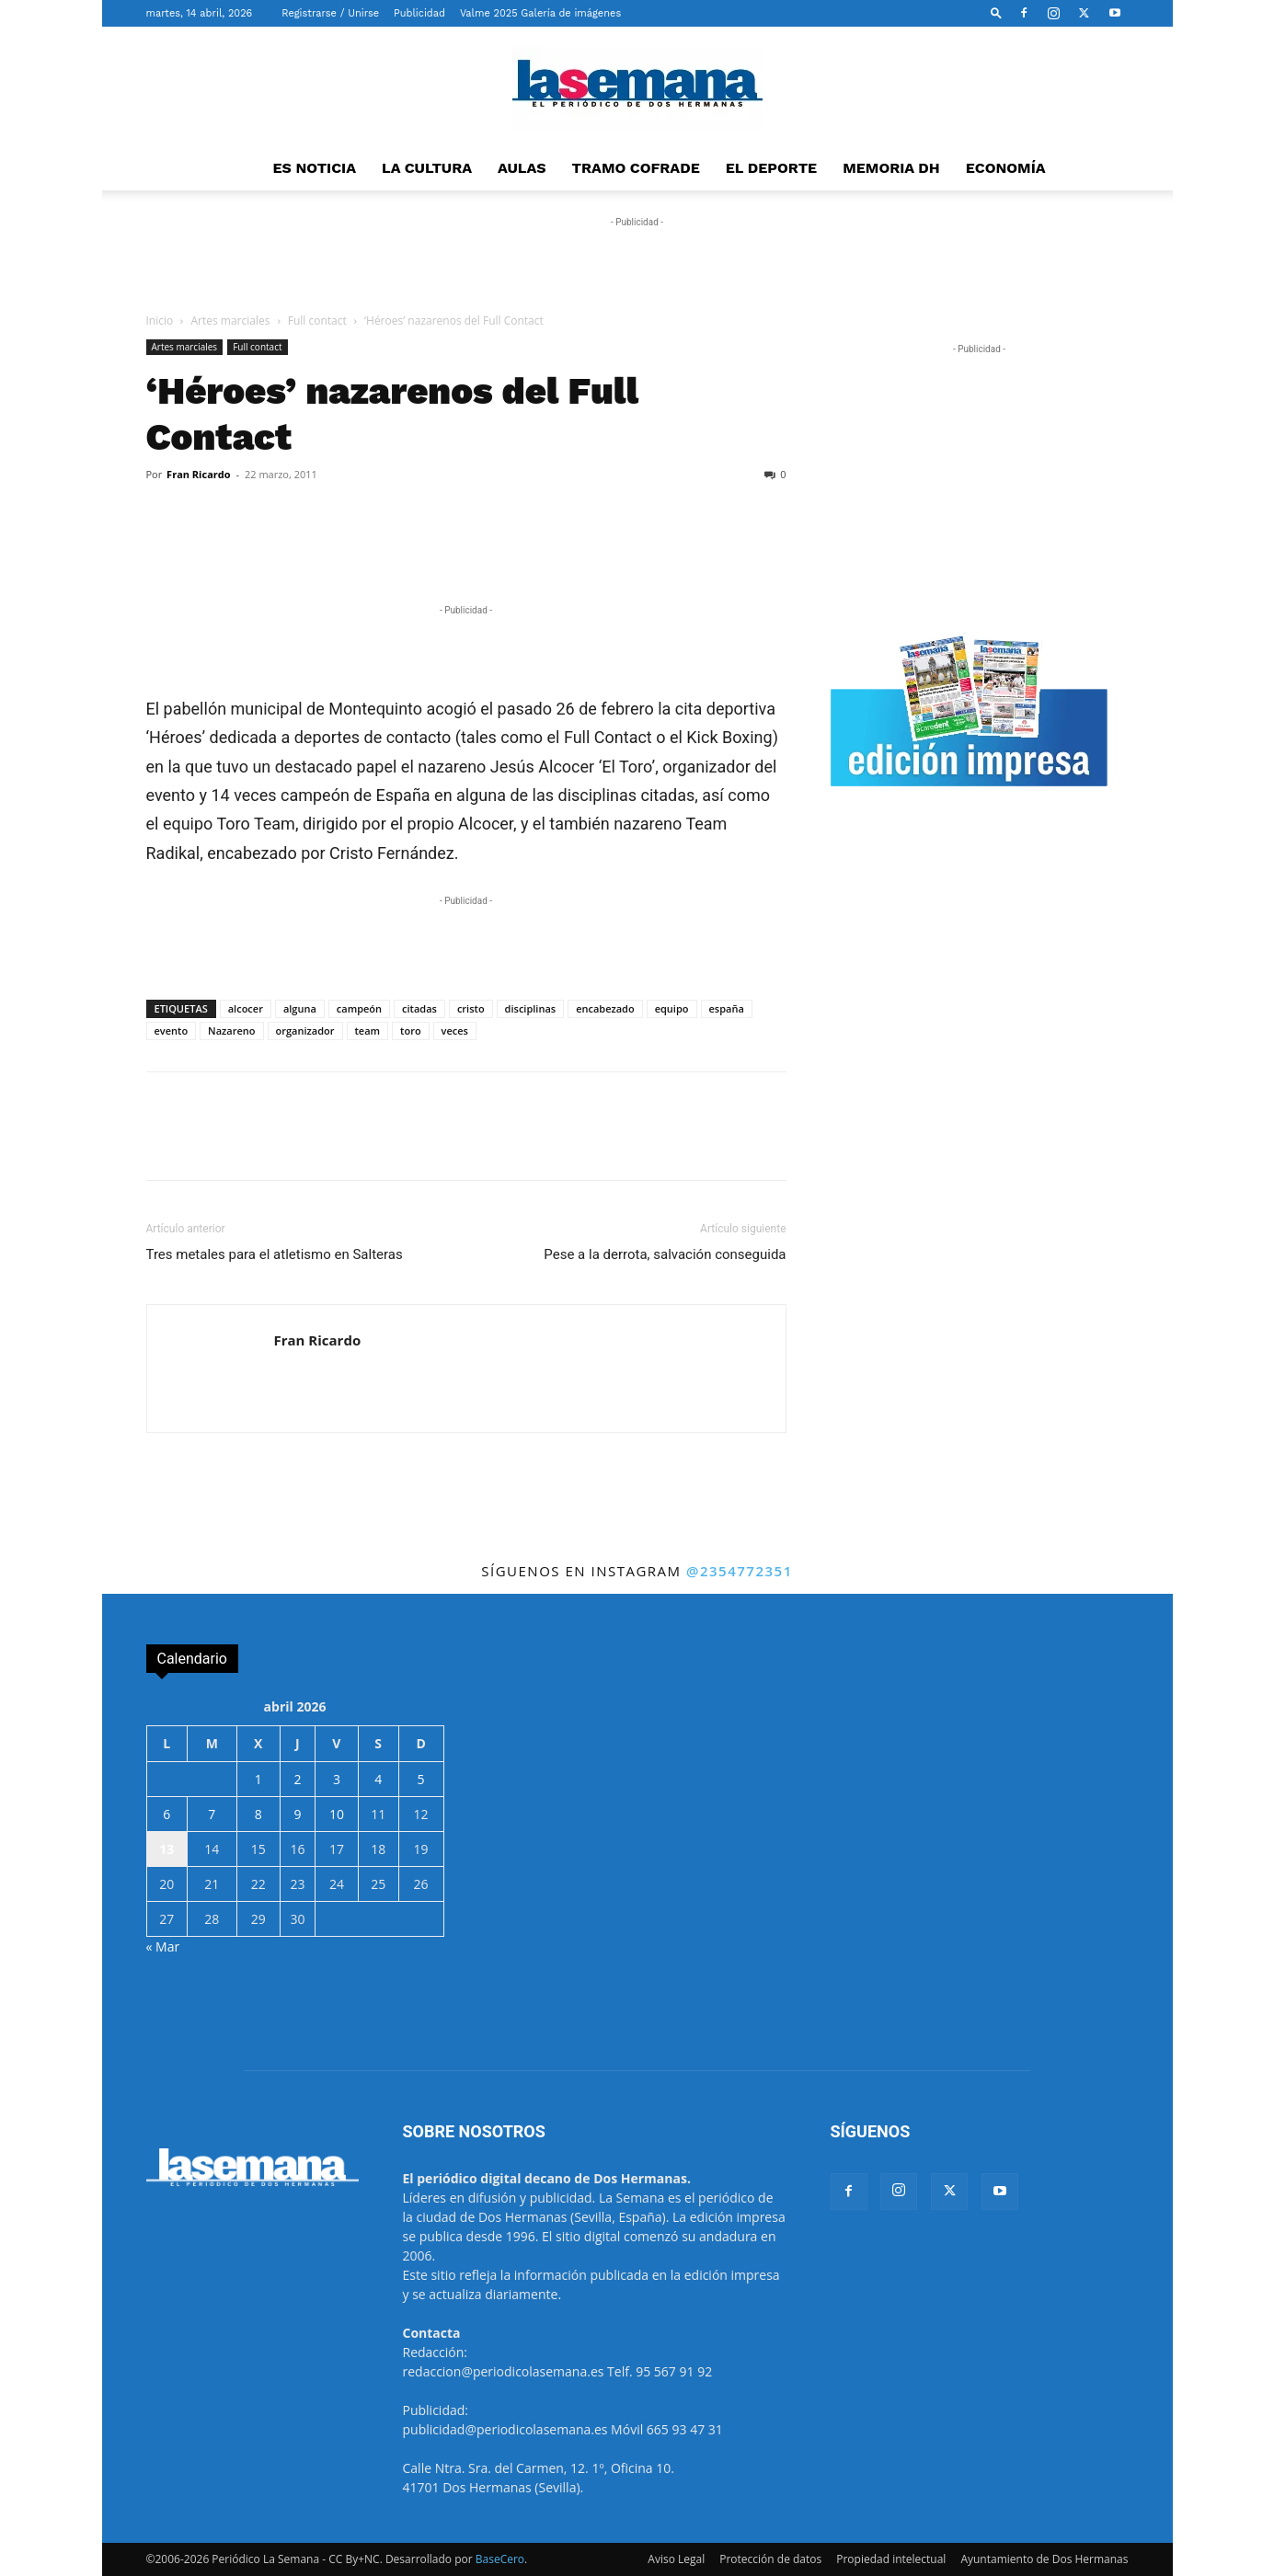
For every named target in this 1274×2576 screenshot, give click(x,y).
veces (455, 1030)
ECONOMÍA (1006, 168)
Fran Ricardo (198, 474)
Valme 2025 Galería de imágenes (540, 13)
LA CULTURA (427, 168)
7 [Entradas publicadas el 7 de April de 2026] (211, 1814)
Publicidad (419, 13)
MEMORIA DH (891, 168)
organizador (305, 1030)
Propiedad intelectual (891, 2559)
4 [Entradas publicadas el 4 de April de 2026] (378, 1779)
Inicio (160, 320)
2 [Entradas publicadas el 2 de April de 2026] (297, 1779)
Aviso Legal (676, 2559)
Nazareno (231, 1030)
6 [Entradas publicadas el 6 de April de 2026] (166, 1814)
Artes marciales (230, 320)
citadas (419, 1008)
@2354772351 (739, 1571)
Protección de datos (770, 2559)
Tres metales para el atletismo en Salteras (274, 1254)
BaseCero (500, 2559)
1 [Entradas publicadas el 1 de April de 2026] (258, 1779)
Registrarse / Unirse (330, 13)
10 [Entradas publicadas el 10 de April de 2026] (336, 1814)
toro (410, 1030)
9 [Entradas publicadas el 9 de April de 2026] (297, 1814)
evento (172, 1030)
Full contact (317, 320)
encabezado (605, 1008)
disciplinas (531, 1008)
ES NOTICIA (314, 168)
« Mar (163, 1946)
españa (726, 1008)
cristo (471, 1008)
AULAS (522, 168)
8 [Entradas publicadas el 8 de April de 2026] (258, 1814)
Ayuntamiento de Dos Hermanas (1044, 2559)
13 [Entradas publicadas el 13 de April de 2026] (166, 1849)
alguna (299, 1008)
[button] (996, 12)
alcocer (245, 1008)
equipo (672, 1008)
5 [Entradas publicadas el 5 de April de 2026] (421, 1779)
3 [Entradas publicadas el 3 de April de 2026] (336, 1779)
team (368, 1030)
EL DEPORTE (771, 168)
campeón (359, 1008)
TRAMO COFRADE (636, 168)
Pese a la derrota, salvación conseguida (665, 1254)
